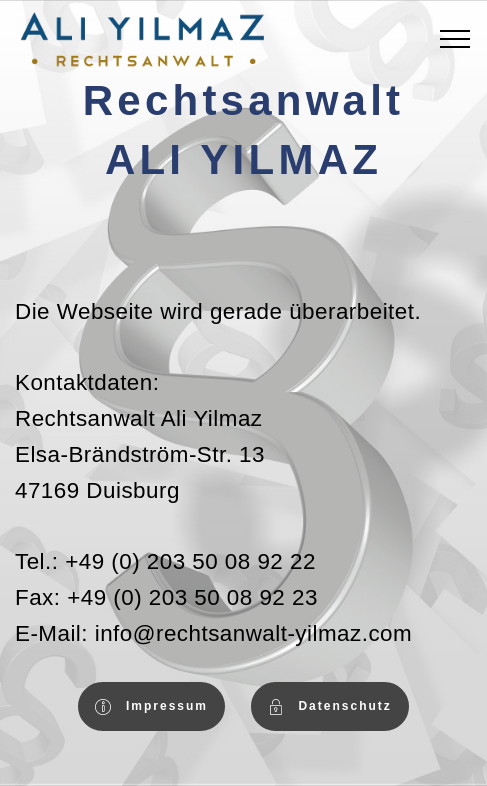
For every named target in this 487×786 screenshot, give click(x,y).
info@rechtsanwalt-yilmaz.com (253, 633)
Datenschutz (330, 707)
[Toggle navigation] (455, 39)
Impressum (151, 707)
